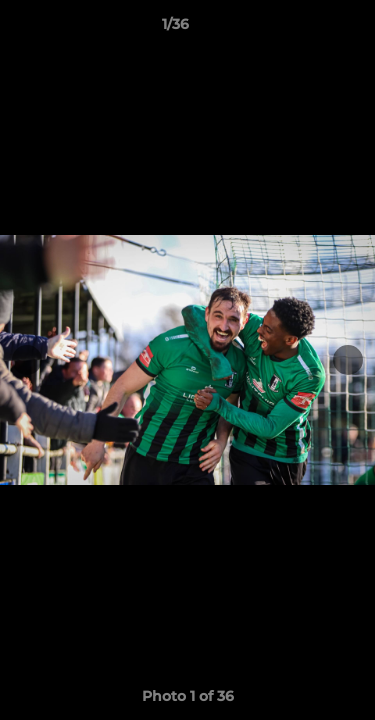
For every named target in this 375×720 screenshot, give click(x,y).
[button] (303, 29)
